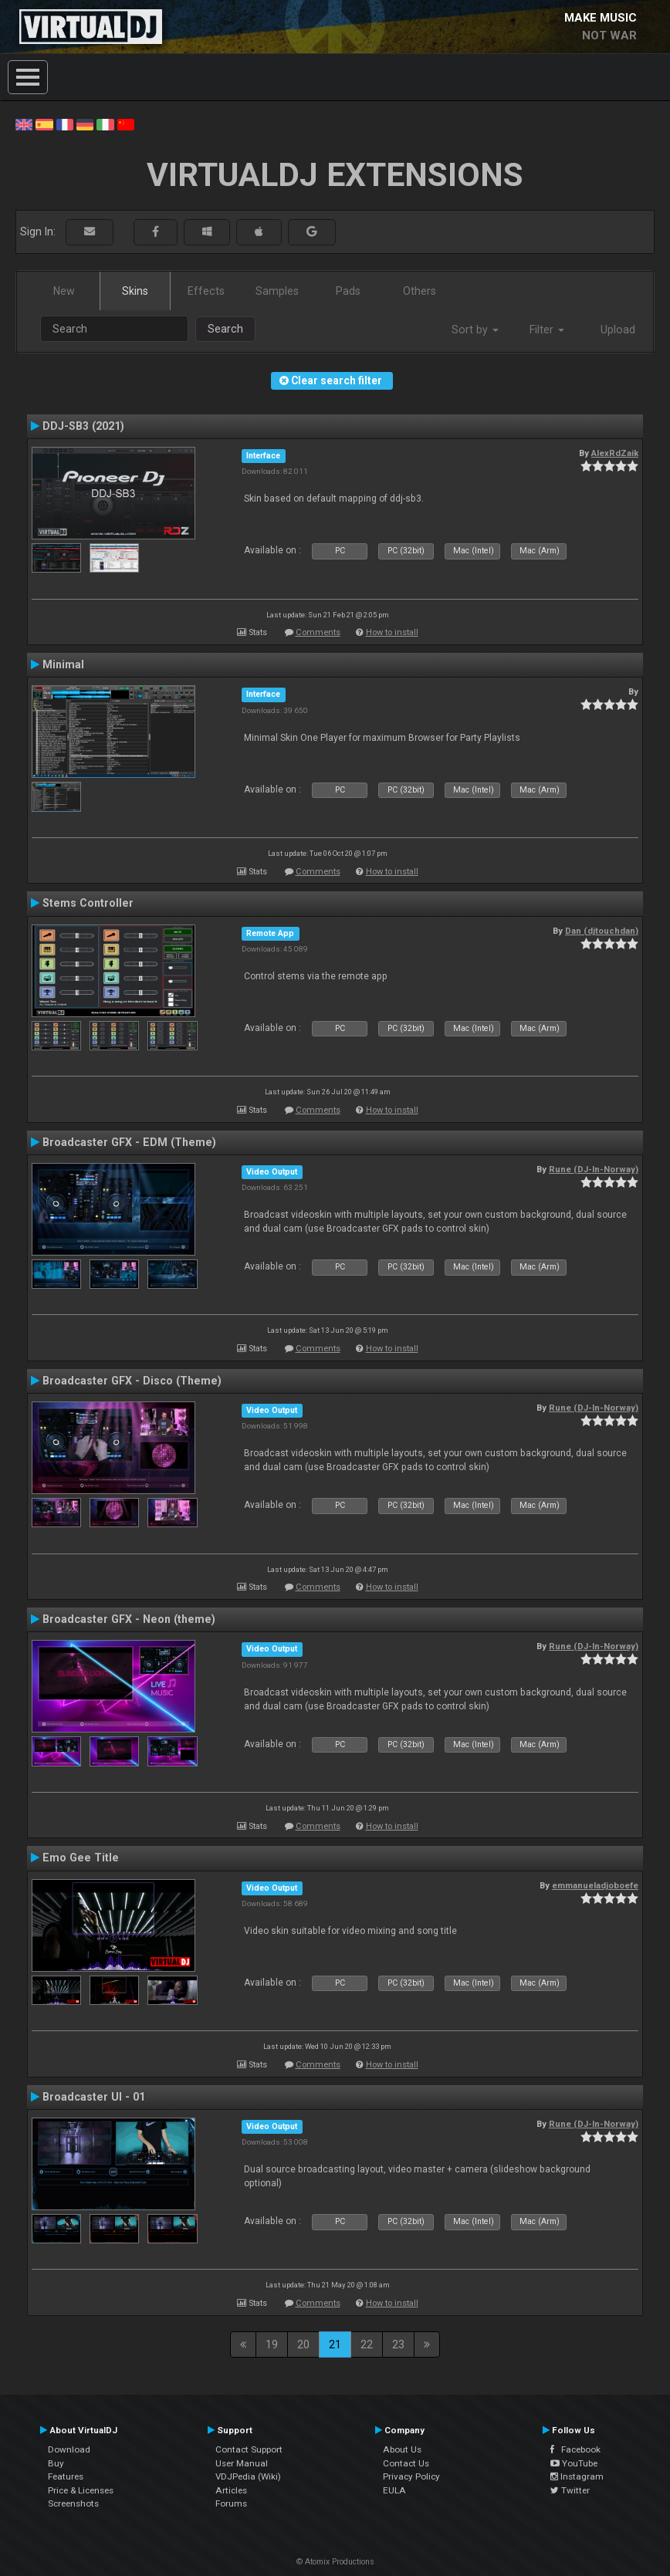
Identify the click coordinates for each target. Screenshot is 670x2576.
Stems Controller (88, 903)
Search (225, 329)
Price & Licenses (80, 2490)
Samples (277, 291)
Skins (135, 291)
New (64, 291)
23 (398, 2344)
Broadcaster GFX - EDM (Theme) (129, 1142)
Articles (231, 2490)
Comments (318, 632)
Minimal (63, 664)
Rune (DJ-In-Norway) (593, 1169)
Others (419, 291)
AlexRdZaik (614, 453)
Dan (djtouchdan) (601, 930)
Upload (618, 329)
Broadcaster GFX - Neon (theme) (128, 1619)
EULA (394, 2490)
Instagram (577, 2476)
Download (69, 2449)
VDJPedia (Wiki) (248, 2476)
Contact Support (249, 2449)
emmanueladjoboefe (595, 1885)
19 (272, 2344)
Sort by (475, 329)
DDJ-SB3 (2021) (83, 426)
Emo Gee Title (80, 1857)
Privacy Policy (411, 2476)
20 (303, 2344)
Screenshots (73, 2503)
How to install (392, 632)
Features (65, 2476)
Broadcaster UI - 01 (93, 2097)
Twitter (570, 2490)
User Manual (241, 2463)
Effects (206, 291)
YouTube (573, 2463)
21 (335, 2344)
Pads (348, 291)
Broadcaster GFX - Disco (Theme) (132, 1380)
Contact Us (406, 2463)
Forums (231, 2503)
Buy (56, 2463)
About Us (402, 2449)
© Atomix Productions (335, 2562)
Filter (547, 329)
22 (366, 2344)
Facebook (575, 2449)
